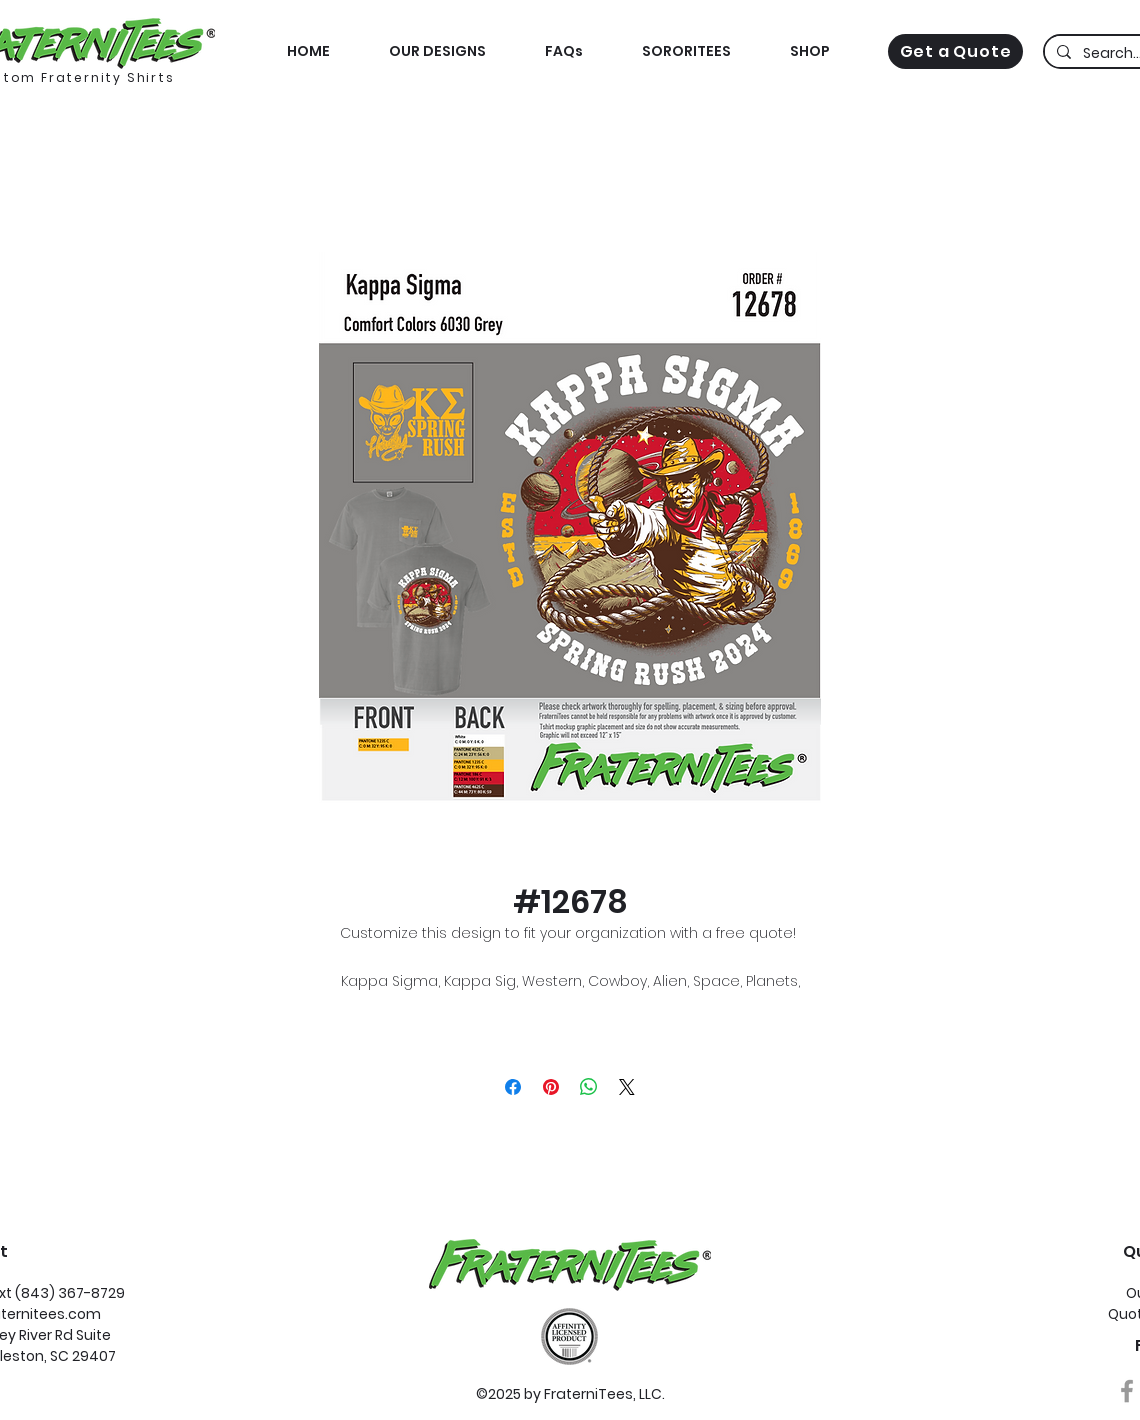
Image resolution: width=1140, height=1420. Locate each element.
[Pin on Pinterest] (551, 1087)
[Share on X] (627, 1087)
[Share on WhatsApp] (589, 1087)
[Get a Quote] (955, 51)
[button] (809, 51)
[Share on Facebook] (513, 1087)
